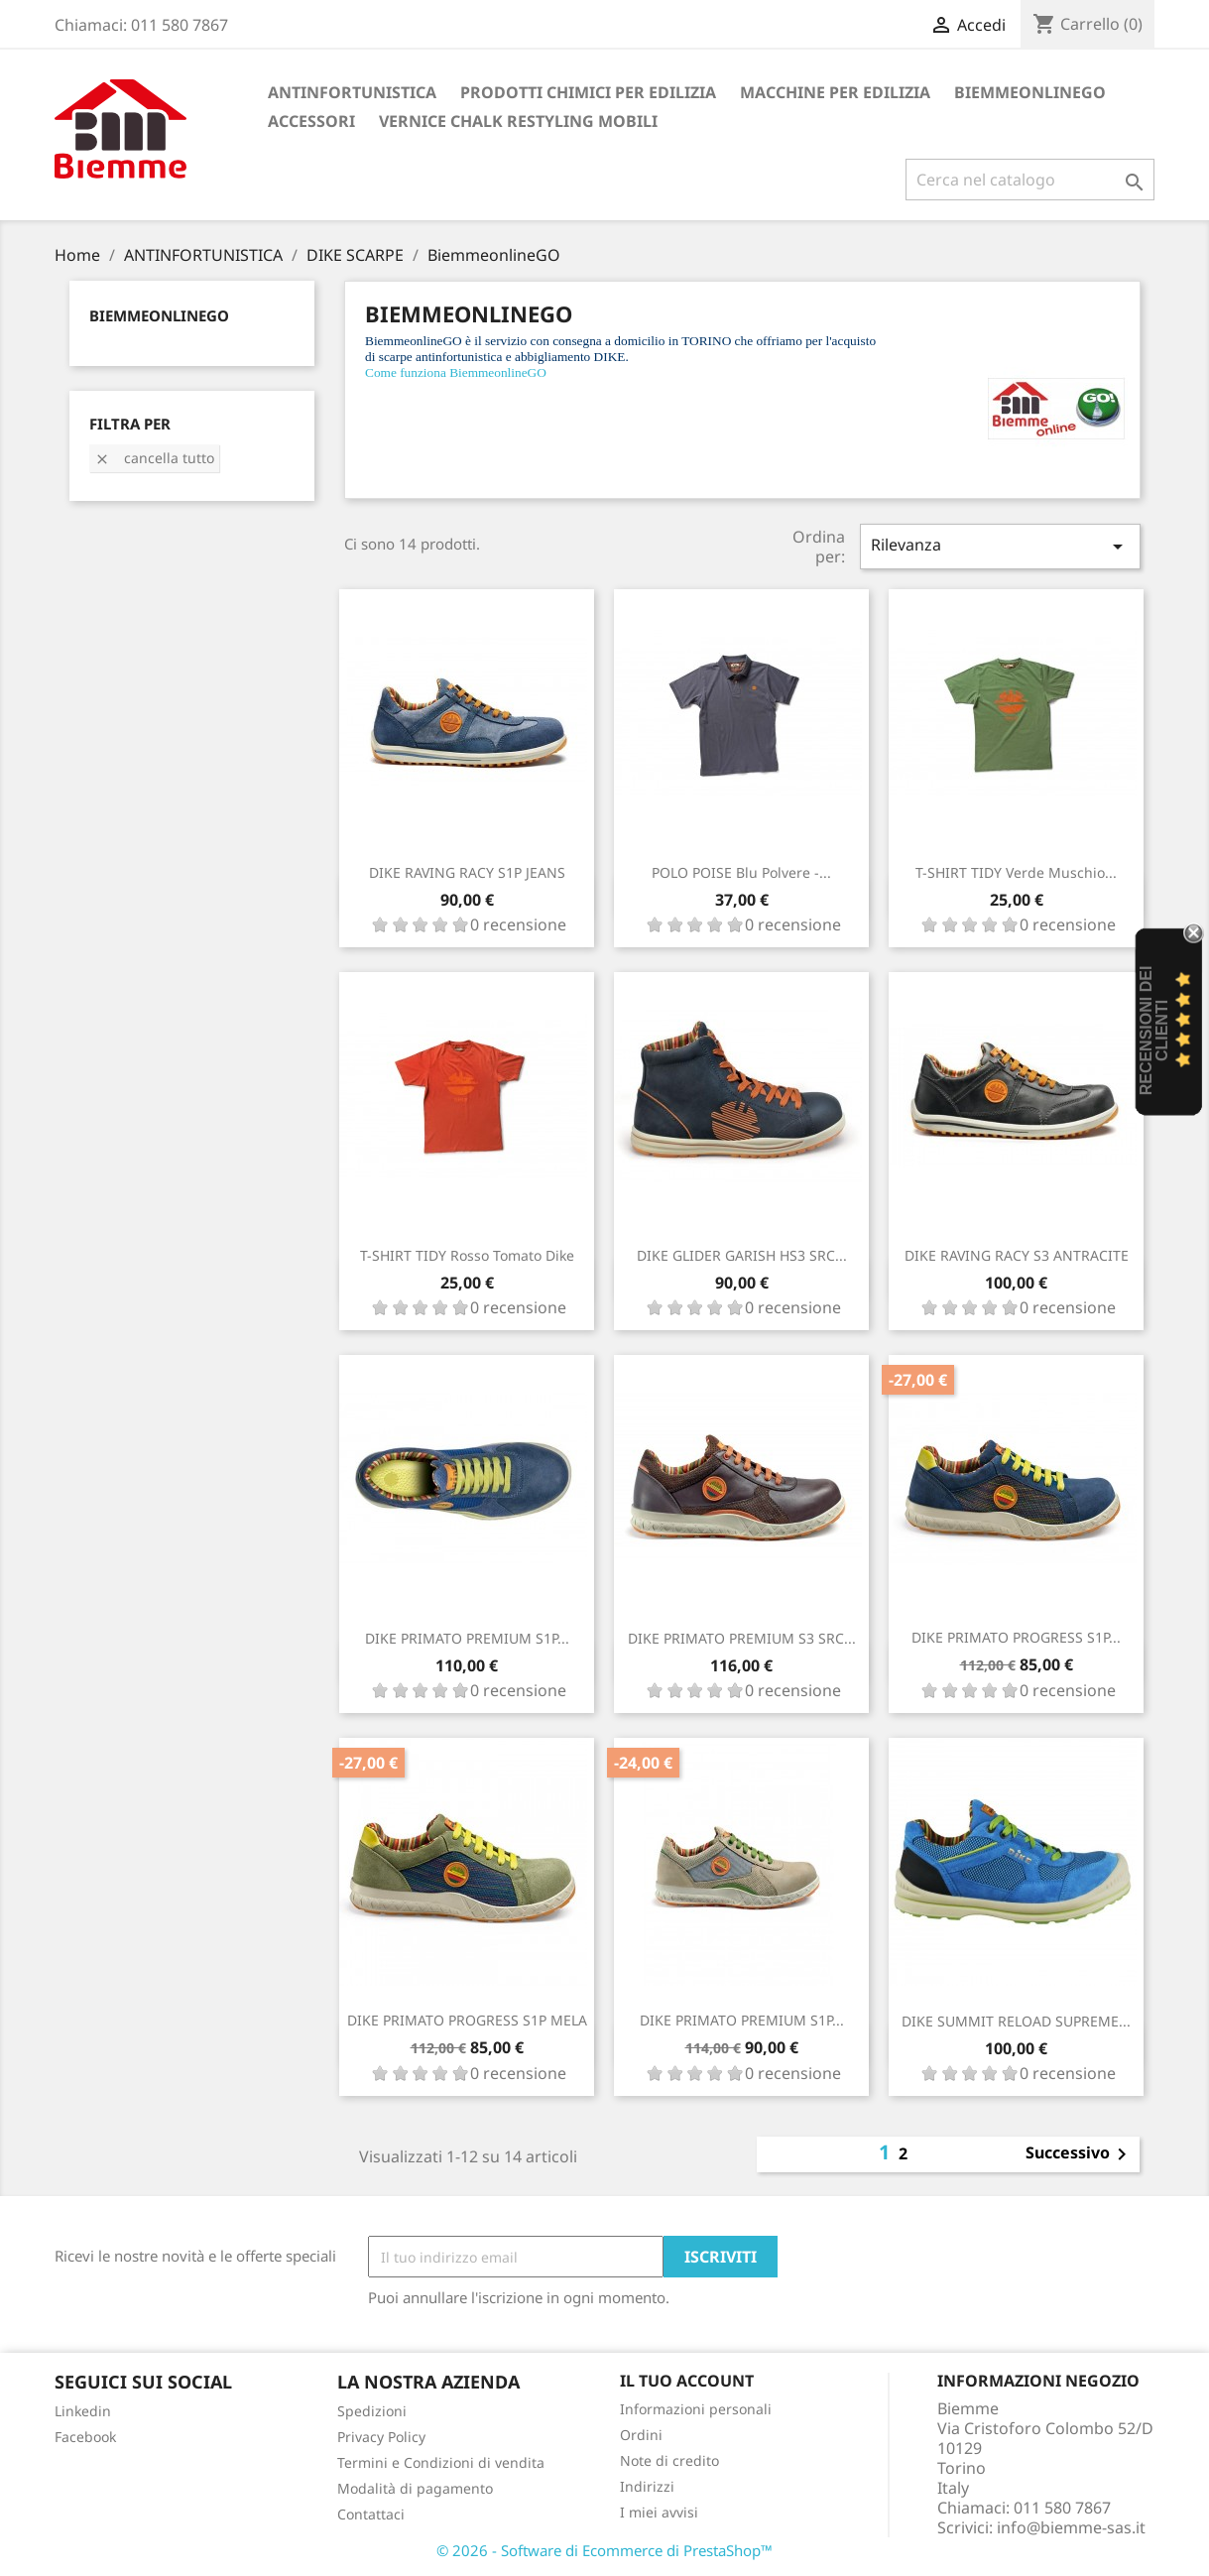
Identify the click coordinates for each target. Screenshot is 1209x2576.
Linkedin (83, 2410)
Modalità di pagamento (415, 2488)
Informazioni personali (696, 2408)
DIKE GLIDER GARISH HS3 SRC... (742, 1255)
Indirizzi (647, 2486)
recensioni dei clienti (1154, 1031)
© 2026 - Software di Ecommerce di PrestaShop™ (604, 2550)
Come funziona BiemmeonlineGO (455, 372)
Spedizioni (372, 2410)
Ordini (641, 2434)
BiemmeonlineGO (1030, 92)
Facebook (85, 2436)
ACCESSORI (311, 121)
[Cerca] (1030, 179)
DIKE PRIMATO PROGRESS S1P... (1016, 1637)
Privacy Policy (381, 2436)
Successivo (1080, 2154)
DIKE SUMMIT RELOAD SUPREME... (1016, 2021)
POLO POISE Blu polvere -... (741, 872)
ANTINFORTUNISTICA (352, 92)
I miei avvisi (659, 2512)
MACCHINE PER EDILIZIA (835, 92)
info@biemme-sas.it (1071, 2527)
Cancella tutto (154, 457)
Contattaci (371, 2514)
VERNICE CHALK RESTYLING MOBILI (518, 121)
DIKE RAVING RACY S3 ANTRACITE (1017, 1255)
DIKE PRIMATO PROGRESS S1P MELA (467, 2020)
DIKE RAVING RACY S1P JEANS (467, 872)
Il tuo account (687, 2381)
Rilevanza (1000, 546)
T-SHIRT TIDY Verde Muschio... (1016, 872)
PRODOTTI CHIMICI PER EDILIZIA (588, 92)
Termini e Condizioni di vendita (440, 2462)
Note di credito (669, 2460)
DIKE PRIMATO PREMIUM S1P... (467, 1638)
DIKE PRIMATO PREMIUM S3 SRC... (742, 1638)
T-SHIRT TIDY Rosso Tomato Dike (467, 1255)
